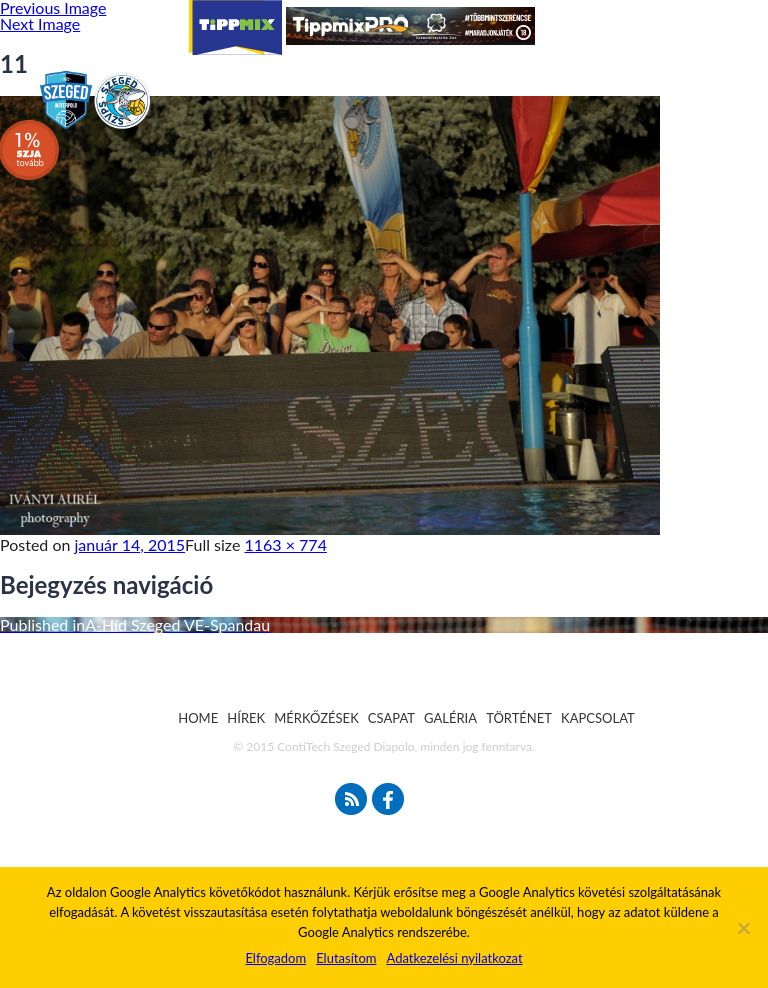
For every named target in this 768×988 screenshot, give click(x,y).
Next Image (40, 23)
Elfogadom (275, 958)
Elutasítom (346, 958)
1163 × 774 (286, 544)
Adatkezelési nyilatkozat (454, 958)
